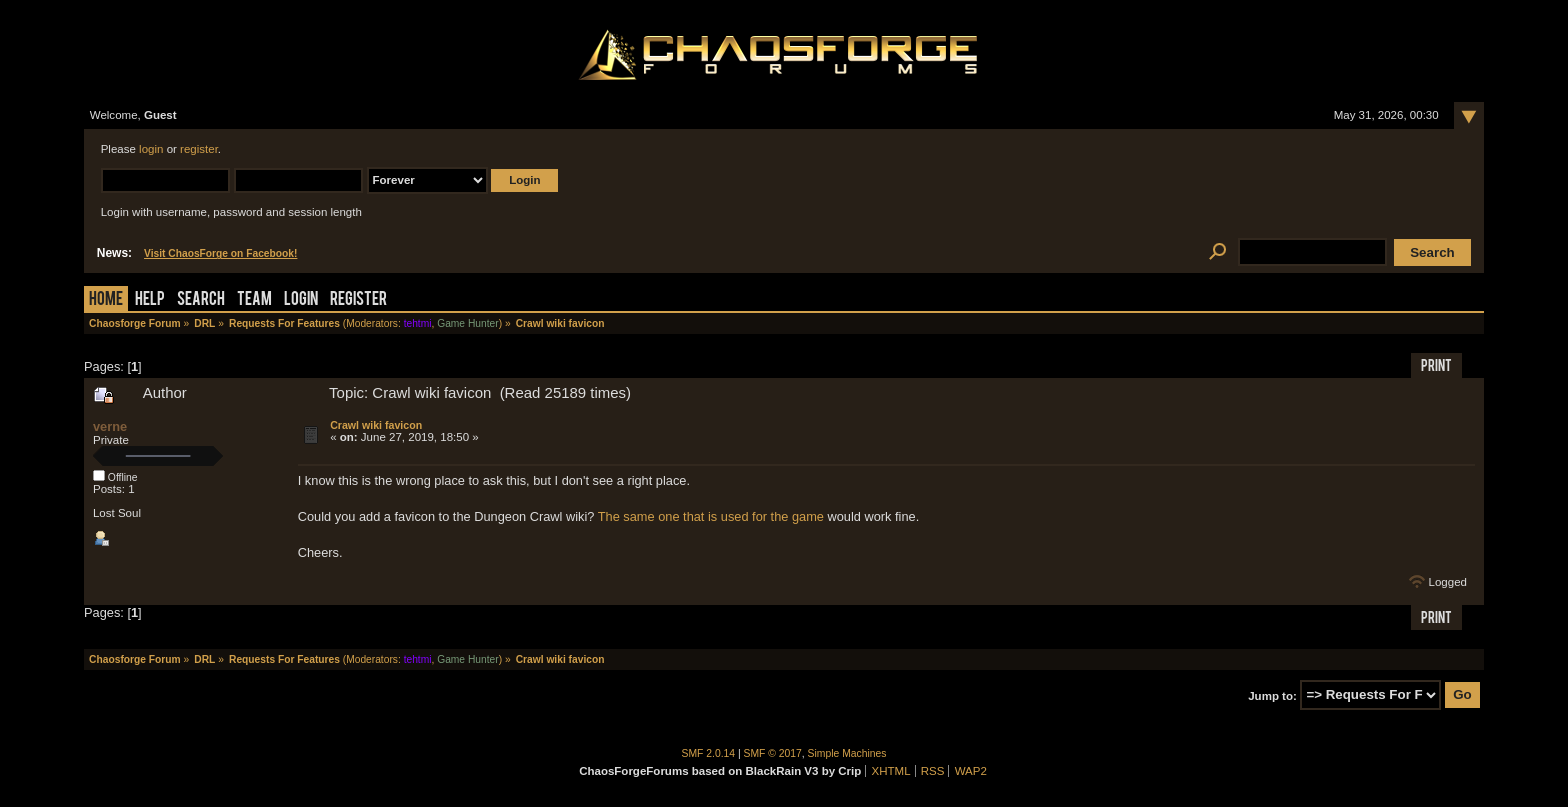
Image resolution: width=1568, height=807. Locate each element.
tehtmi (418, 323)
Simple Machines (847, 753)
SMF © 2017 (773, 753)
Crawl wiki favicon (376, 425)
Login (301, 300)
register (199, 149)
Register (358, 300)
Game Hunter (467, 323)
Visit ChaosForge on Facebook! (220, 253)
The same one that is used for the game (711, 516)
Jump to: (1272, 695)
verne (110, 426)
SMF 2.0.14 (709, 753)
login (151, 149)
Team (254, 300)
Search (201, 300)
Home (106, 300)
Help (150, 300)
